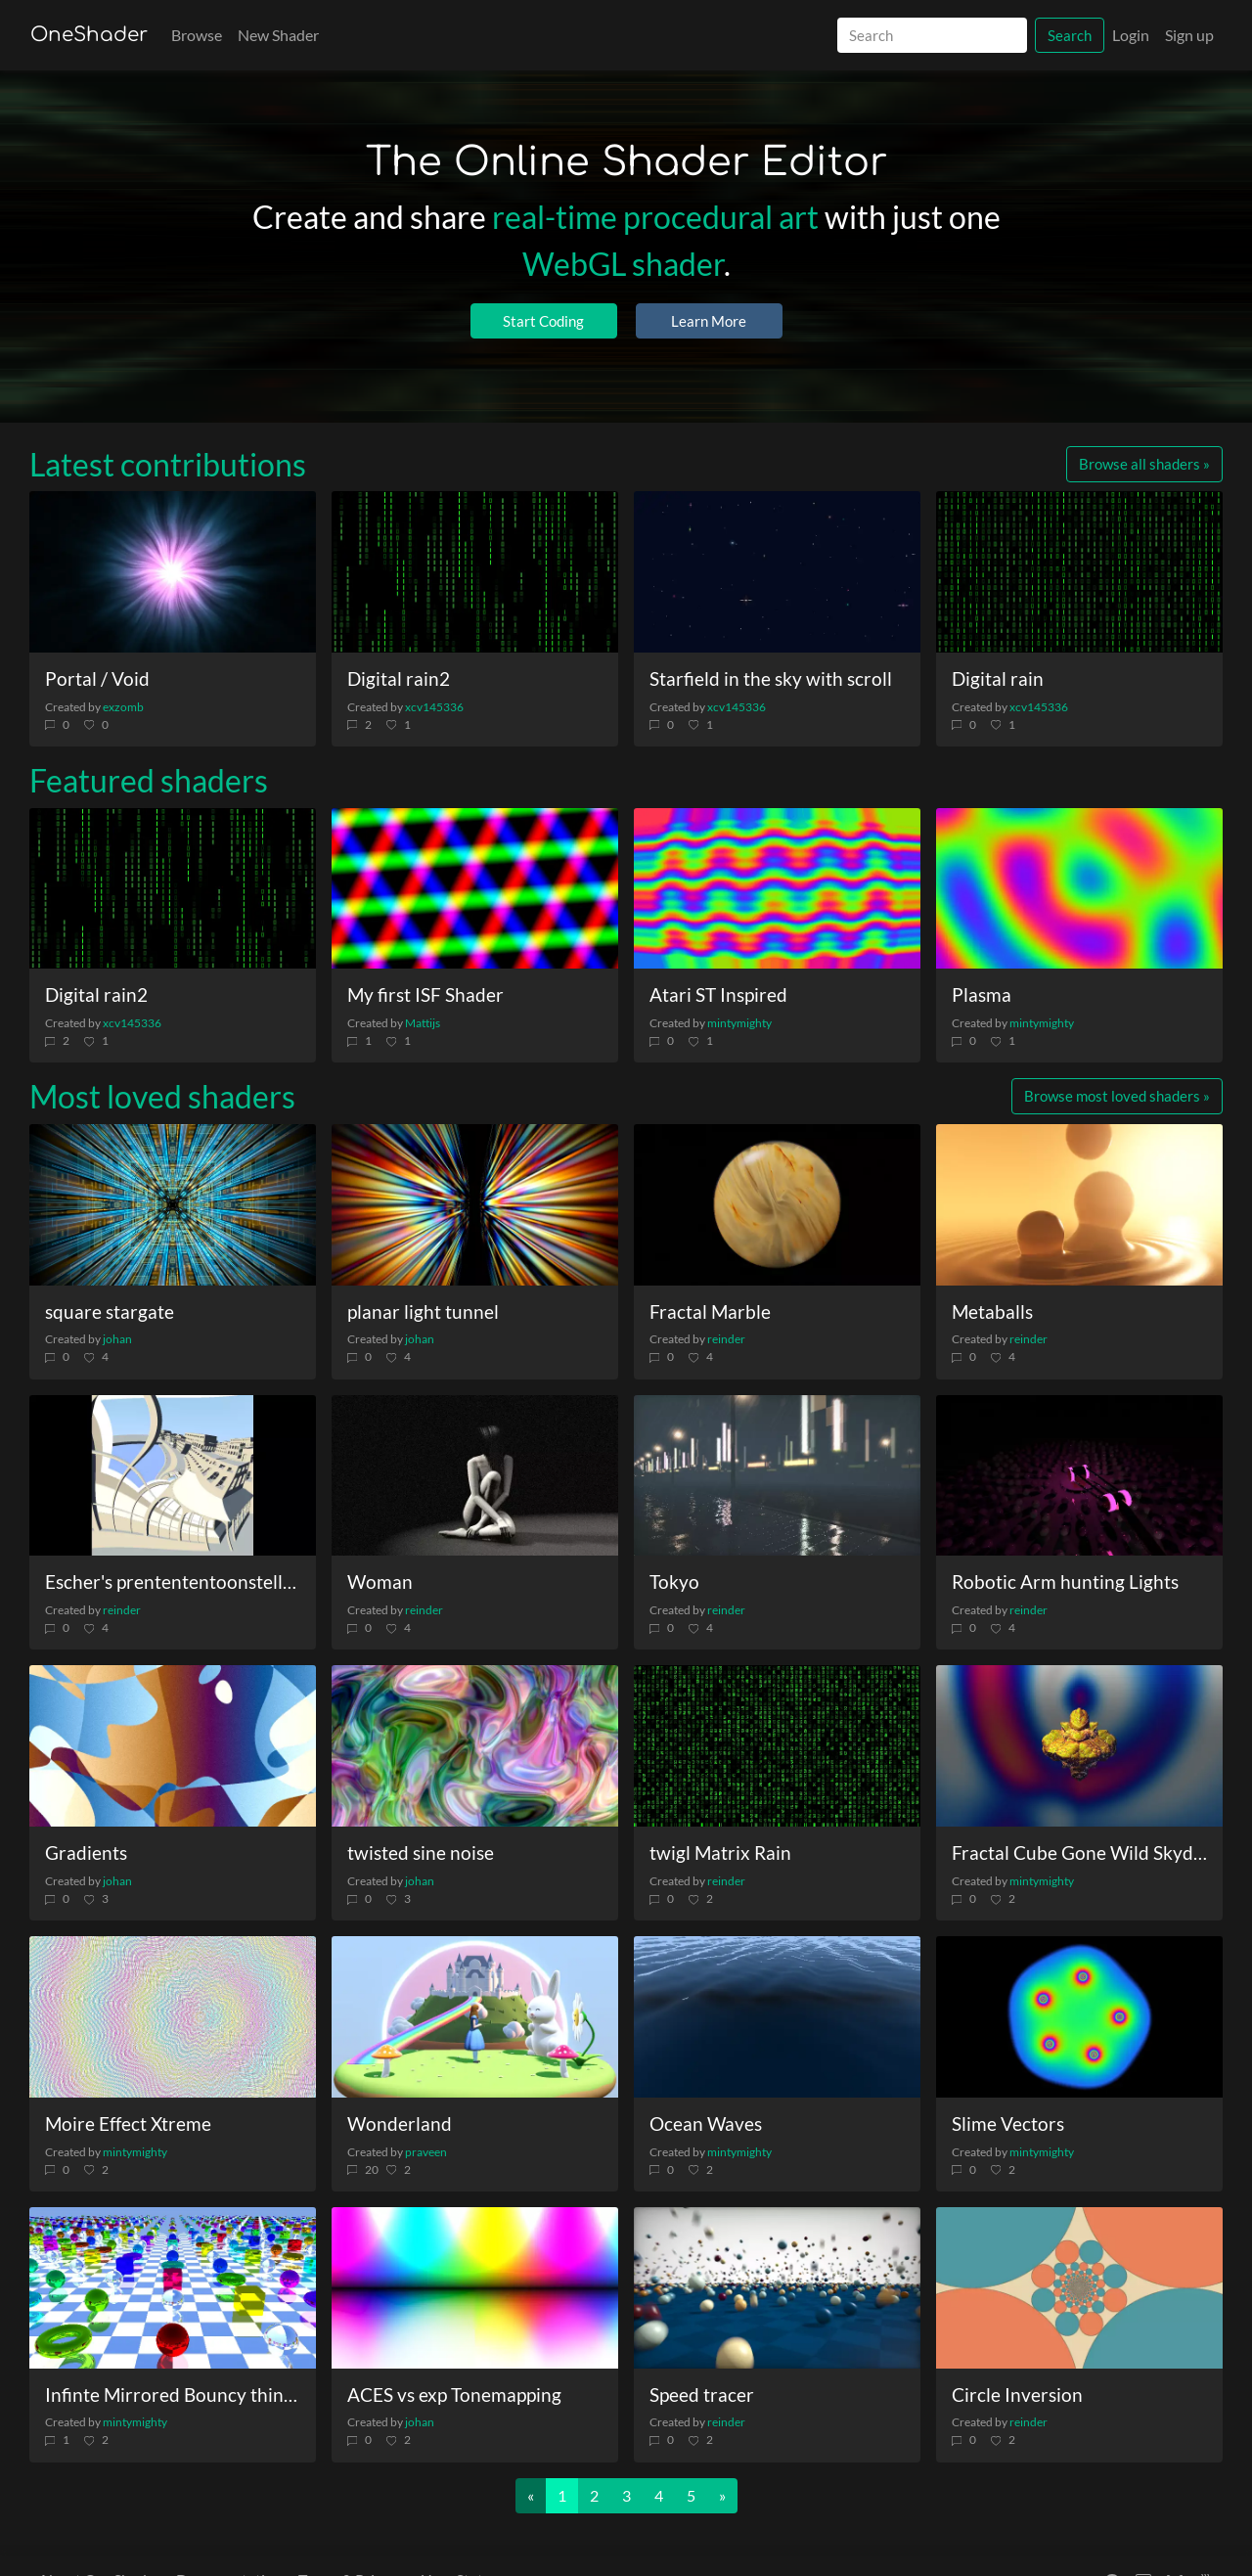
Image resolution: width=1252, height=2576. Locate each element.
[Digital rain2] (475, 572)
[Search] (932, 36)
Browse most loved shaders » (1117, 1096)
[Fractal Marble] (777, 1205)
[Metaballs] (1079, 1205)
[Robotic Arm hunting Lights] (1079, 1476)
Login (1130, 34)
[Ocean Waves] (777, 2017)
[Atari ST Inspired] (777, 889)
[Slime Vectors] (1079, 2017)
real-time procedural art (655, 217)
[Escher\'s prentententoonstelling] (172, 1476)
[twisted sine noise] (475, 1746)
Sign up (1189, 34)
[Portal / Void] (172, 572)
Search (1070, 35)
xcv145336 (434, 707)
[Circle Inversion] (1079, 2288)
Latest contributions (167, 464)
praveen (426, 2152)
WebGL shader (623, 264)
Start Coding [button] (543, 321)
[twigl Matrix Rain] (777, 1746)
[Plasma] (1079, 889)
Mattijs (422, 1023)
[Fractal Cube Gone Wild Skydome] (1079, 1746)
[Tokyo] (777, 1476)
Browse (196, 34)
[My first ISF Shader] (475, 889)
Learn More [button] (708, 321)
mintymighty (739, 1023)
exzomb (123, 707)
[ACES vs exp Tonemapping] (475, 2288)
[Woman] (475, 1476)
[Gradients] (172, 1746)
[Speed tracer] (777, 2288)
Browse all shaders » (1144, 464)
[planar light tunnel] (475, 1205)
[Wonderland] (475, 2017)
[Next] (722, 2495)
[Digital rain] (1079, 572)
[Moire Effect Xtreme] (172, 2017)
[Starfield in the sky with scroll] (777, 572)
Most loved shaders (162, 1096)
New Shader (278, 34)
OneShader (89, 34)
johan (117, 1339)
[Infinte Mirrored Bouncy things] (172, 2288)
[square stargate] (172, 1205)
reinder (726, 1339)
